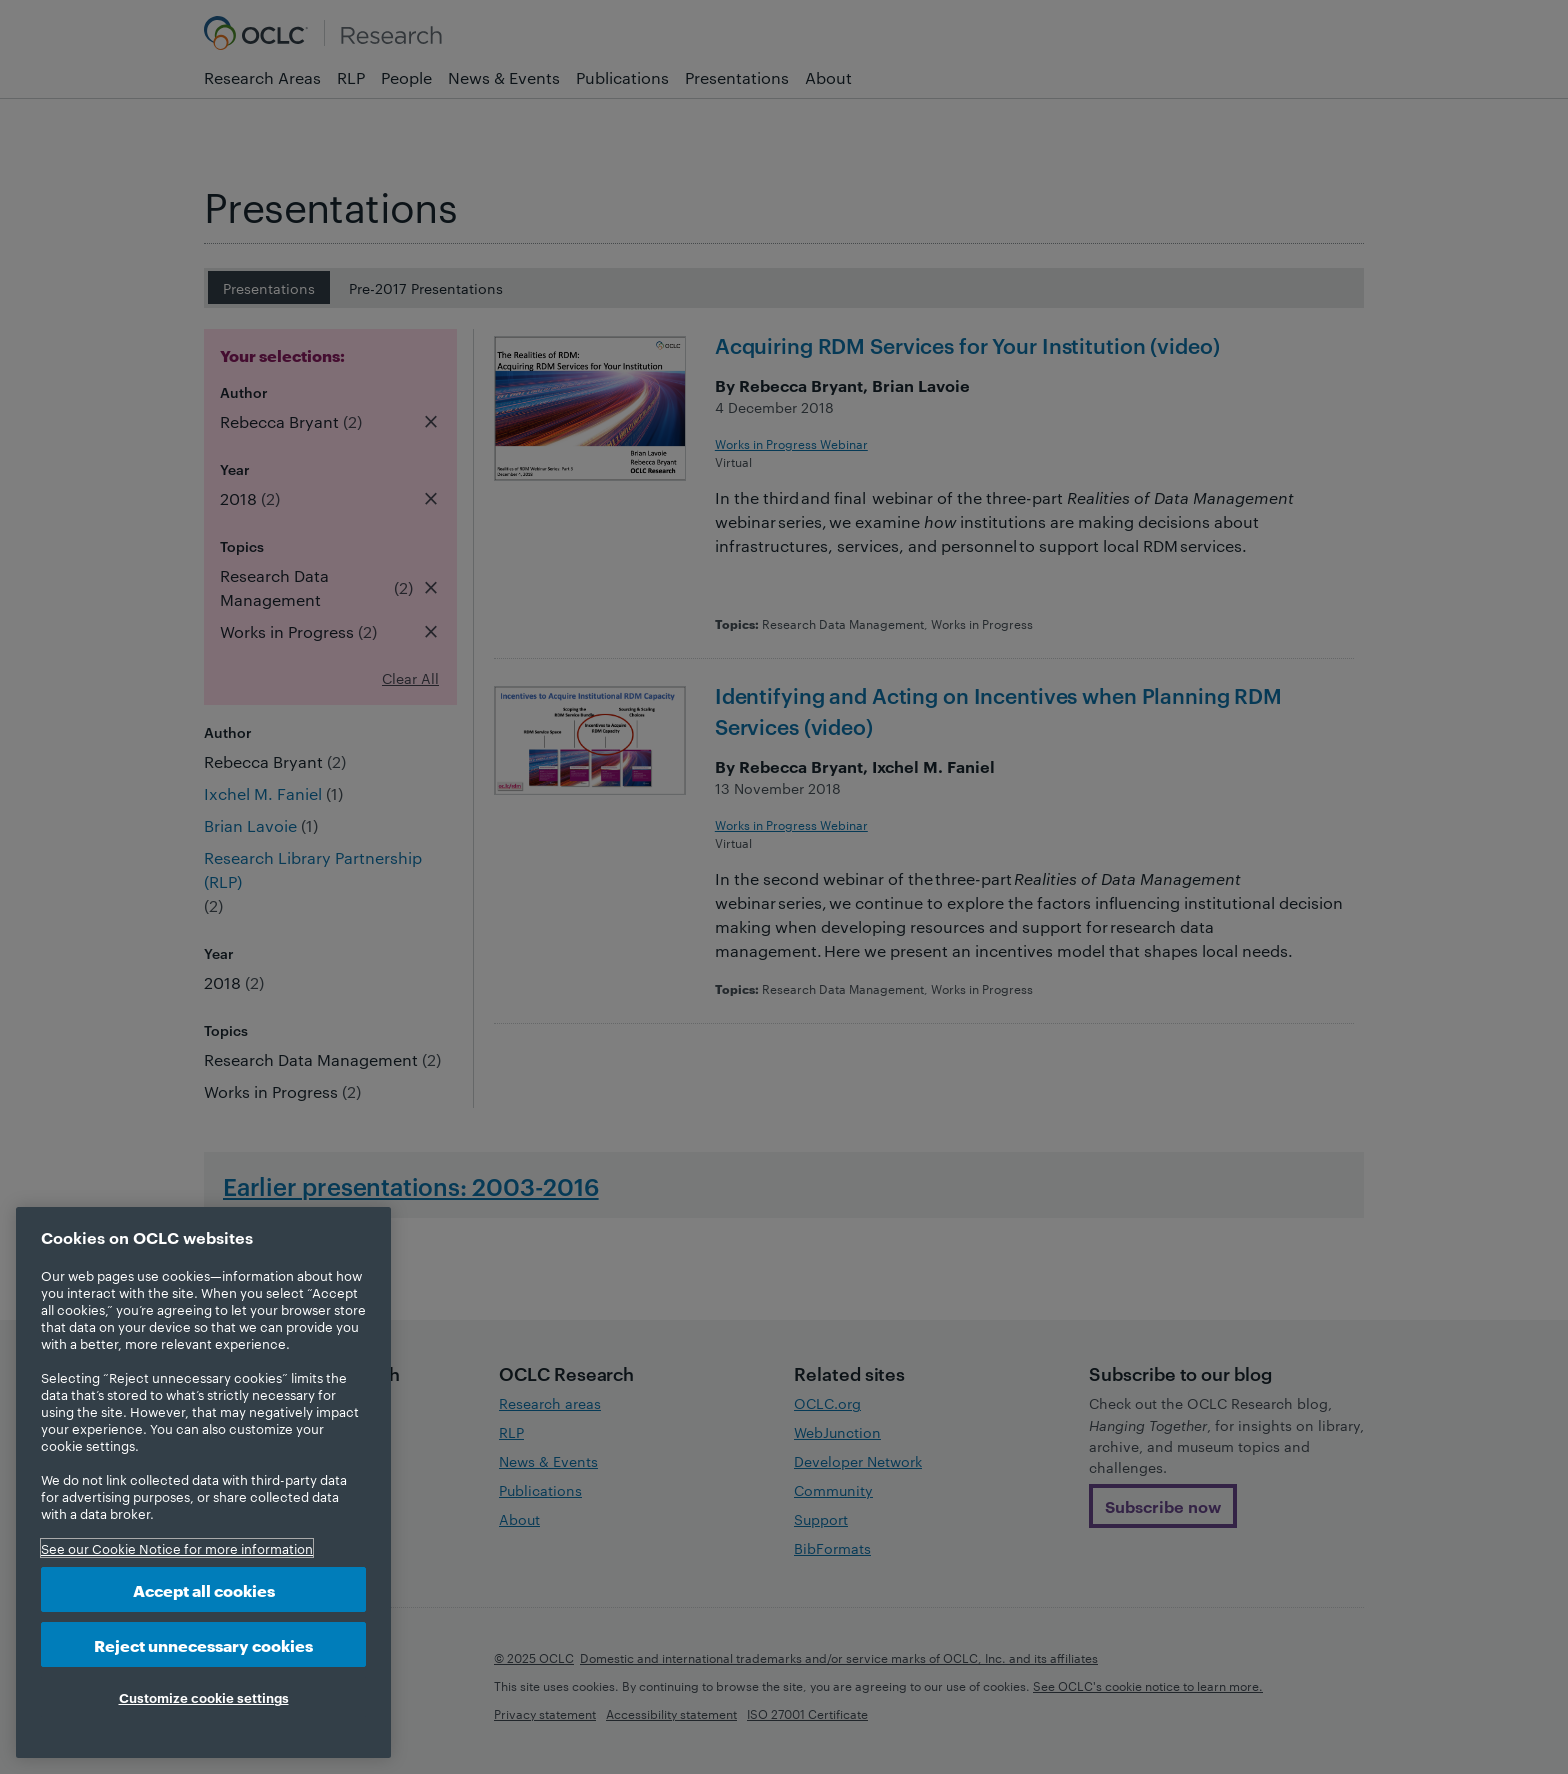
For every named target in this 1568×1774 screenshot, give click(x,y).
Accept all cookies (204, 1589)
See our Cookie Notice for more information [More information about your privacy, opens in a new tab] (177, 1548)
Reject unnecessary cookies (203, 1644)
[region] (203, 1482)
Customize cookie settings (204, 1697)
